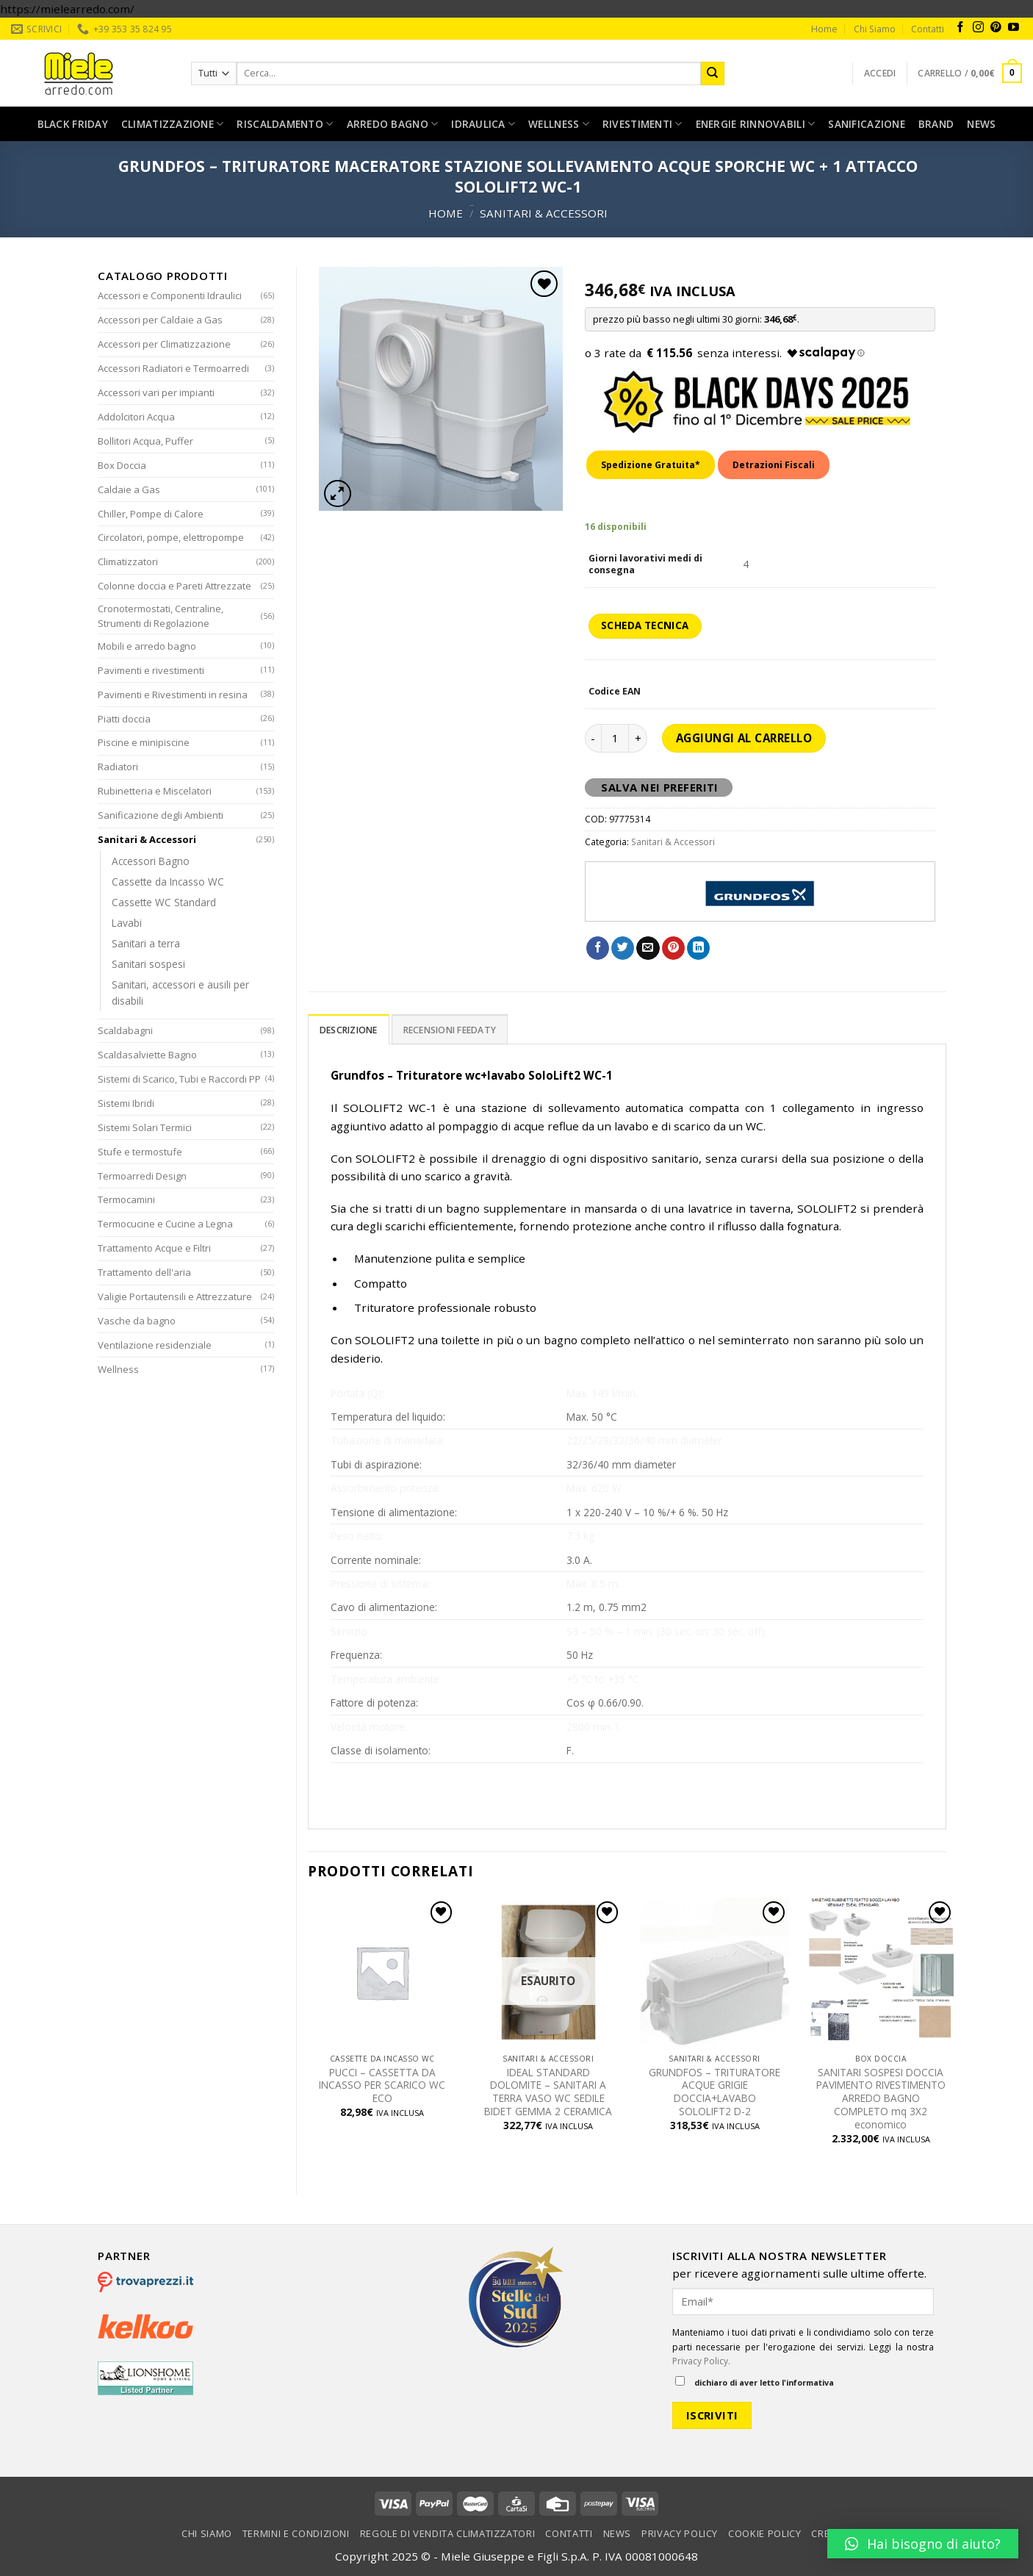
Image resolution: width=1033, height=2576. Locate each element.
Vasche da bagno (137, 1320)
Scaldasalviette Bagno (147, 1054)
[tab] (348, 1029)
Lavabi (127, 923)
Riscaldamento (285, 124)
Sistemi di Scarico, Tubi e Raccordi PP (179, 1079)
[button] (922, 2543)
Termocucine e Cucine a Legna (165, 1223)
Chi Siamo (875, 29)
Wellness (558, 124)
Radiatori (118, 766)
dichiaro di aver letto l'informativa (754, 2382)
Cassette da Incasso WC (168, 882)
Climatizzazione (172, 124)
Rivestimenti (642, 124)
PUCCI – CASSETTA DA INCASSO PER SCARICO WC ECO (382, 2085)
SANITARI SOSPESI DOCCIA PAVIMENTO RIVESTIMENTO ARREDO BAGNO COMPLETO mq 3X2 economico (881, 2098)
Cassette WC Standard (164, 902)
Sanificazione (866, 124)
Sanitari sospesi (148, 964)
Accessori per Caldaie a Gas (160, 319)
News (981, 124)
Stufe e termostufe (140, 1151)
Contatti (927, 29)
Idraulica (483, 124)
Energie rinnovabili (756, 124)
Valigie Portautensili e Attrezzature (175, 1296)
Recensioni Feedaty (449, 1030)
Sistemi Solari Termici (145, 1127)
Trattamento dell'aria (144, 1272)
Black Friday (72, 124)
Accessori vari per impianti (156, 392)
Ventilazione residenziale (155, 1345)
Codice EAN (615, 691)
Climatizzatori (128, 561)
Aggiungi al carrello (744, 738)
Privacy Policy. (701, 2361)
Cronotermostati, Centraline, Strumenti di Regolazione (160, 616)
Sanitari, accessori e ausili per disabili (180, 992)
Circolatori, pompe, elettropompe (171, 537)
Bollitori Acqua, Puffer (145, 441)
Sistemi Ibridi (126, 1103)
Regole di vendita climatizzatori (448, 2533)
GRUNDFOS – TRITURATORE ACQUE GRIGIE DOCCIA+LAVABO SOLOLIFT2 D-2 (714, 2092)
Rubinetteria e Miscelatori (155, 790)
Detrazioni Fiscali (774, 465)
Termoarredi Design (142, 1176)
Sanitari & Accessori (544, 213)
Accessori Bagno (151, 861)
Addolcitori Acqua (136, 416)
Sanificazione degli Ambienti (160, 815)
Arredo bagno (393, 124)
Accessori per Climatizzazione (164, 344)
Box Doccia (122, 465)
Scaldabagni (125, 1030)
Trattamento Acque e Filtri (154, 1248)
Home (824, 29)
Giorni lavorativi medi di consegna (645, 564)
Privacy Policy (679, 2533)
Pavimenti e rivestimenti (151, 670)
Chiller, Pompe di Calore (151, 513)
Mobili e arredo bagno (147, 646)
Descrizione (349, 1030)
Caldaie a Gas (129, 489)
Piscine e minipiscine (144, 742)
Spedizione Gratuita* (650, 465)
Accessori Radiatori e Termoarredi (173, 368)
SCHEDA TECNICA (645, 625)
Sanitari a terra (146, 943)
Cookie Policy (764, 2533)
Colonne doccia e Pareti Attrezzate (174, 585)
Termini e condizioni (296, 2533)
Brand (936, 124)
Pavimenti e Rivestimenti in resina (173, 694)
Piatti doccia (124, 718)
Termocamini (126, 1199)
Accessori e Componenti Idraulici (170, 295)
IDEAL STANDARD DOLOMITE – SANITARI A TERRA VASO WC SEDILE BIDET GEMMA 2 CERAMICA (548, 2092)
